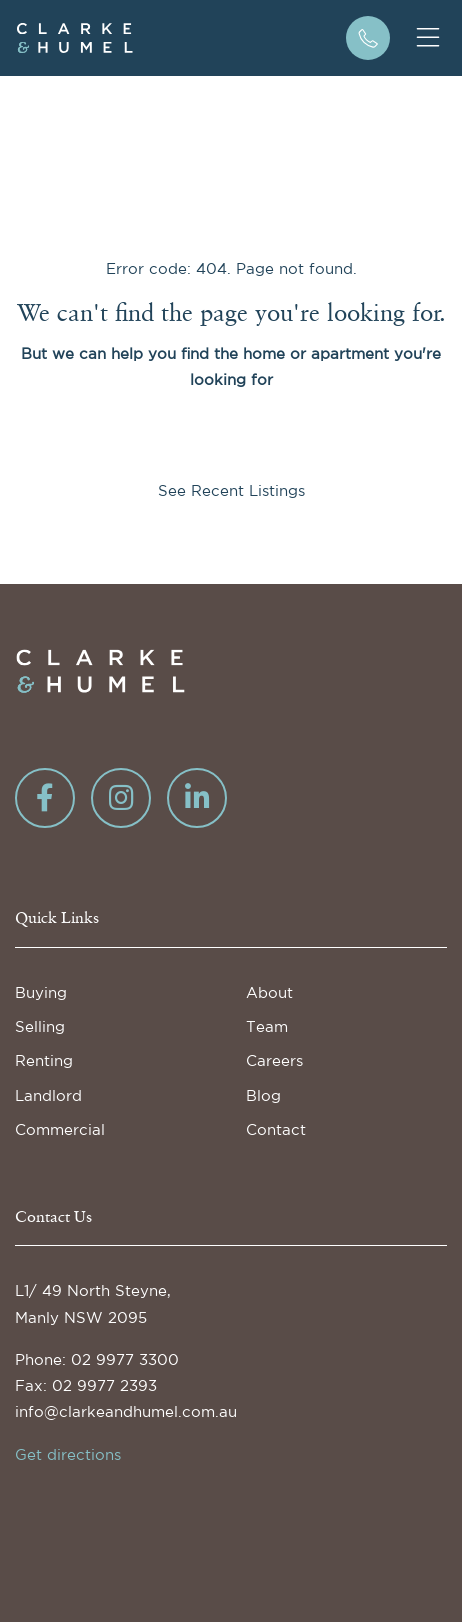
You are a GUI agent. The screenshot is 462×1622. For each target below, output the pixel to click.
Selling (40, 1026)
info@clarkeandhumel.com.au (126, 1411)
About (269, 992)
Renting (44, 1060)
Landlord (48, 1095)
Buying (41, 992)
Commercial (60, 1129)
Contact (276, 1129)
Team (267, 1026)
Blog (263, 1095)
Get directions (68, 1454)
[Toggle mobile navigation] (428, 38)
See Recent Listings (231, 490)
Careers (274, 1060)
